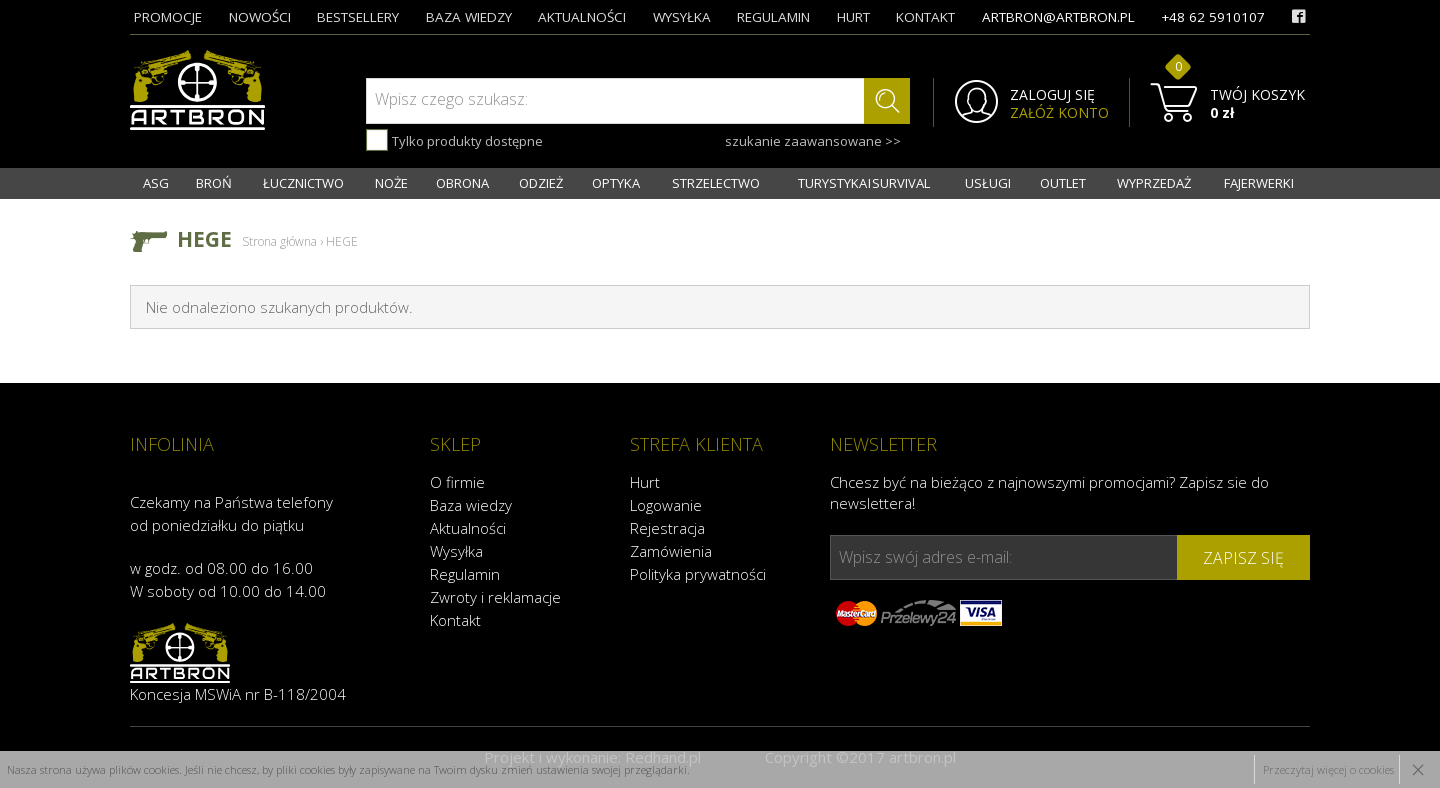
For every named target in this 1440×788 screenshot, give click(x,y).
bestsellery (358, 17)
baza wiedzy (469, 17)
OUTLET (1063, 183)
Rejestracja (667, 528)
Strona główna (279, 241)
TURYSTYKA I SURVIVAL (864, 183)
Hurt (645, 482)
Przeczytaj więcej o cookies (1328, 769)
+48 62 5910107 (1213, 17)
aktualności (582, 17)
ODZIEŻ (541, 183)
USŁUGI (988, 183)
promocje (168, 17)
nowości (260, 17)
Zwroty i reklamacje (495, 597)
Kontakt (455, 620)
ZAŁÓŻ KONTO (1059, 113)
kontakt (925, 17)
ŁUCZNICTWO (303, 183)
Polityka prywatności (698, 574)
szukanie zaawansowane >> (813, 141)
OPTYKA (616, 183)
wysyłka (682, 17)
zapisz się (1243, 558)
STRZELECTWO (716, 183)
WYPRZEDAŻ (1154, 183)
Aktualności (468, 528)
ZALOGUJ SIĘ (1052, 95)
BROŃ (214, 183)
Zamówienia (671, 551)
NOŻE (391, 183)
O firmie (457, 482)
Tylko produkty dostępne (454, 140)
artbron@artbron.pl (1058, 17)
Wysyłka (456, 551)
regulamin (773, 17)
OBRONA (462, 183)
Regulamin (465, 574)
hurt (853, 17)
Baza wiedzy (471, 505)
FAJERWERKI (1259, 183)
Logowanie (666, 505)
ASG (156, 183)
